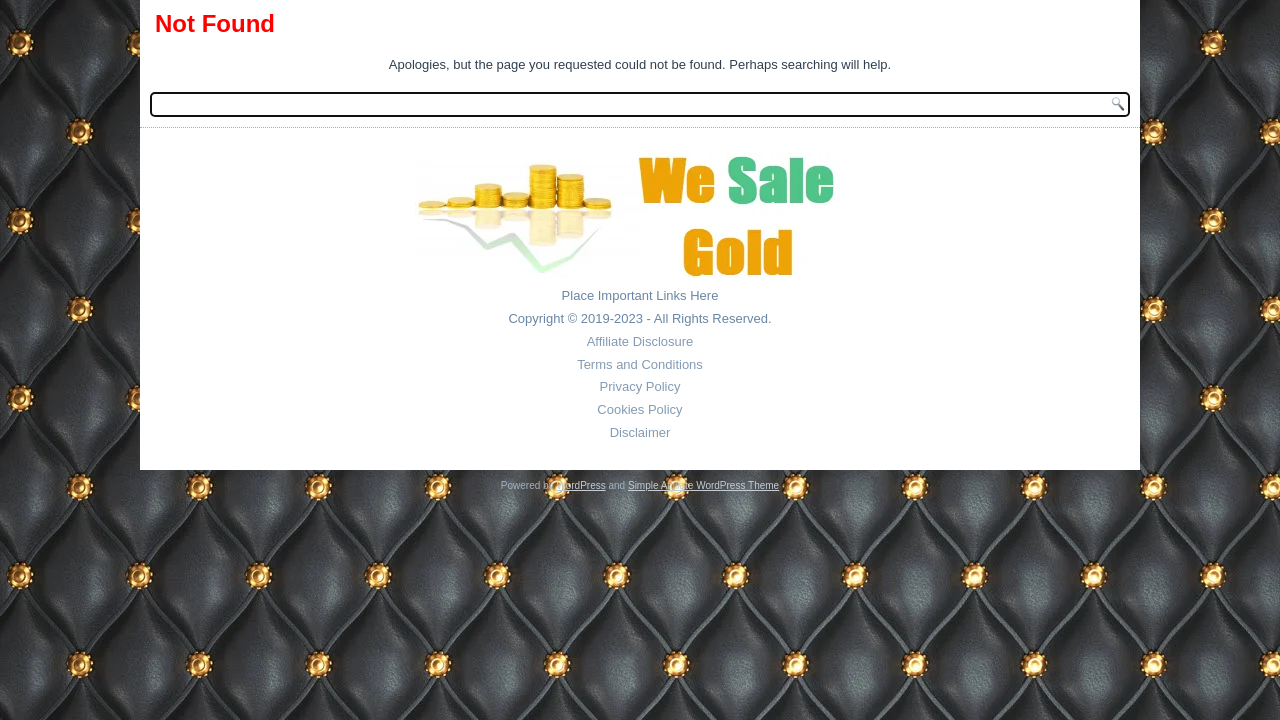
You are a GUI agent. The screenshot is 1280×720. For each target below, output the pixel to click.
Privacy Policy (640, 386)
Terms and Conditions (640, 364)
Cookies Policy (639, 409)
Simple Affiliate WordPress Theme (703, 485)
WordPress (580, 485)
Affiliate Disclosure (640, 341)
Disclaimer (640, 432)
